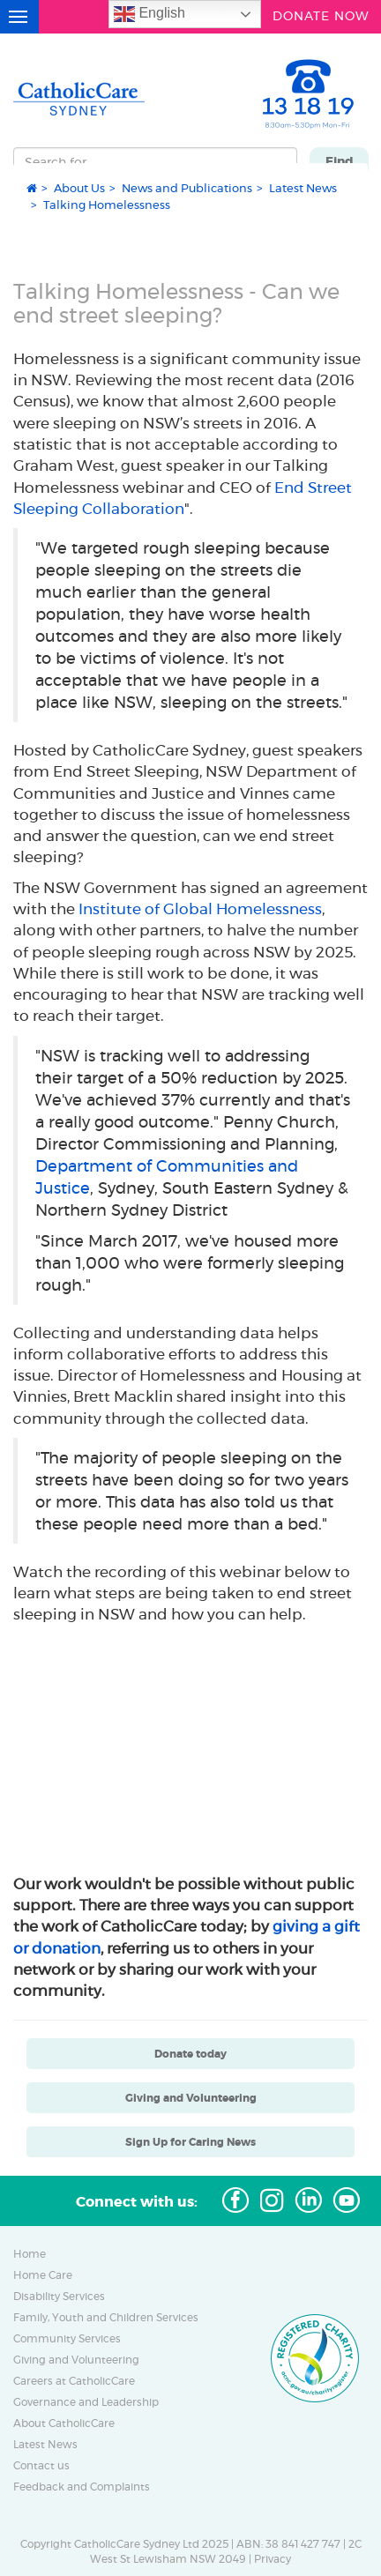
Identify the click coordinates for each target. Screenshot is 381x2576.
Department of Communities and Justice (166, 1177)
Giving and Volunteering (76, 2360)
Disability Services (59, 2296)
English (149, 14)
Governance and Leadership (86, 2402)
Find (339, 162)
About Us (79, 188)
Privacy (272, 2559)
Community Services (67, 2339)
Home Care (42, 2275)
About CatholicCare (64, 2423)
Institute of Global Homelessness (200, 908)
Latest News (303, 188)
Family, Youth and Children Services (105, 2318)
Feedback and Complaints (81, 2487)
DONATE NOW (321, 14)
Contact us (41, 2466)
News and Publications (187, 188)
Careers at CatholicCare (74, 2381)
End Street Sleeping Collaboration (182, 498)
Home (29, 2254)
